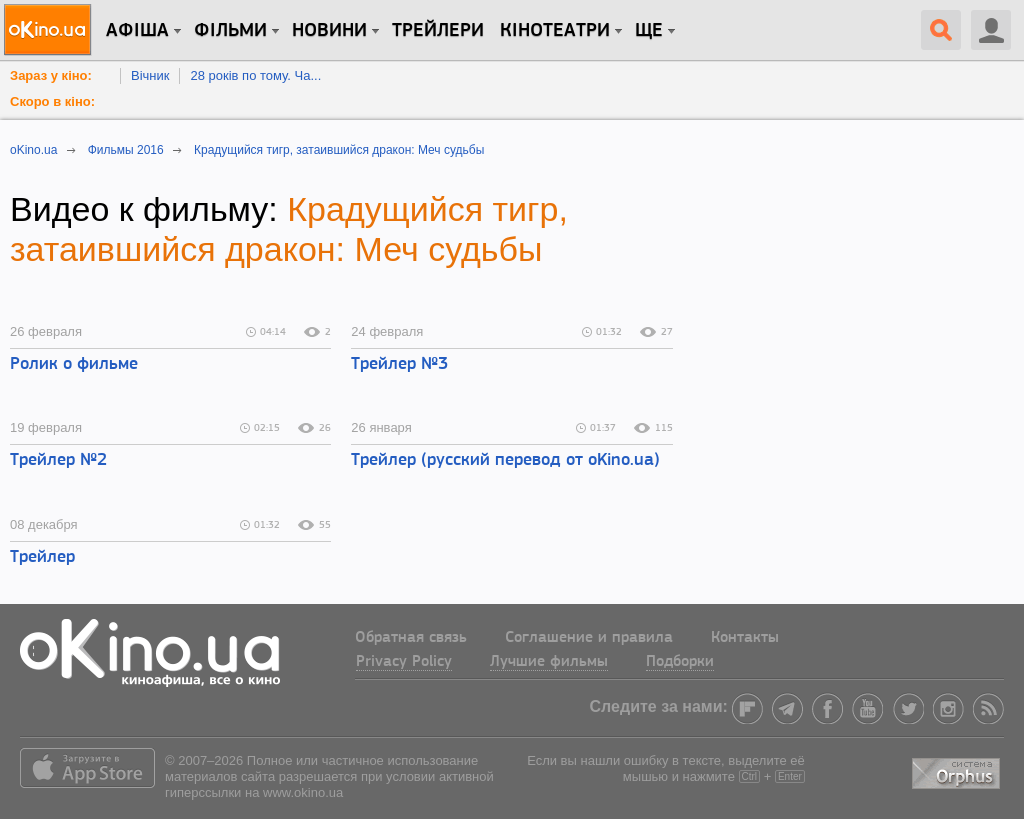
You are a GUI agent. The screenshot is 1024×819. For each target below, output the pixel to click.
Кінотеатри (555, 31)
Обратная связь (411, 638)
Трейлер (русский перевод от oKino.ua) (505, 460)
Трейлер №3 (399, 364)
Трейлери (438, 31)
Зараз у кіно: (51, 75)
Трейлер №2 (58, 460)
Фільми (230, 31)
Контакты (745, 638)
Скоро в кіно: (52, 101)
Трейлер (42, 557)
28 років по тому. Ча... (255, 75)
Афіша (137, 31)
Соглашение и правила (589, 638)
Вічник (150, 75)
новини (329, 31)
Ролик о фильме (74, 364)
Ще (649, 31)
